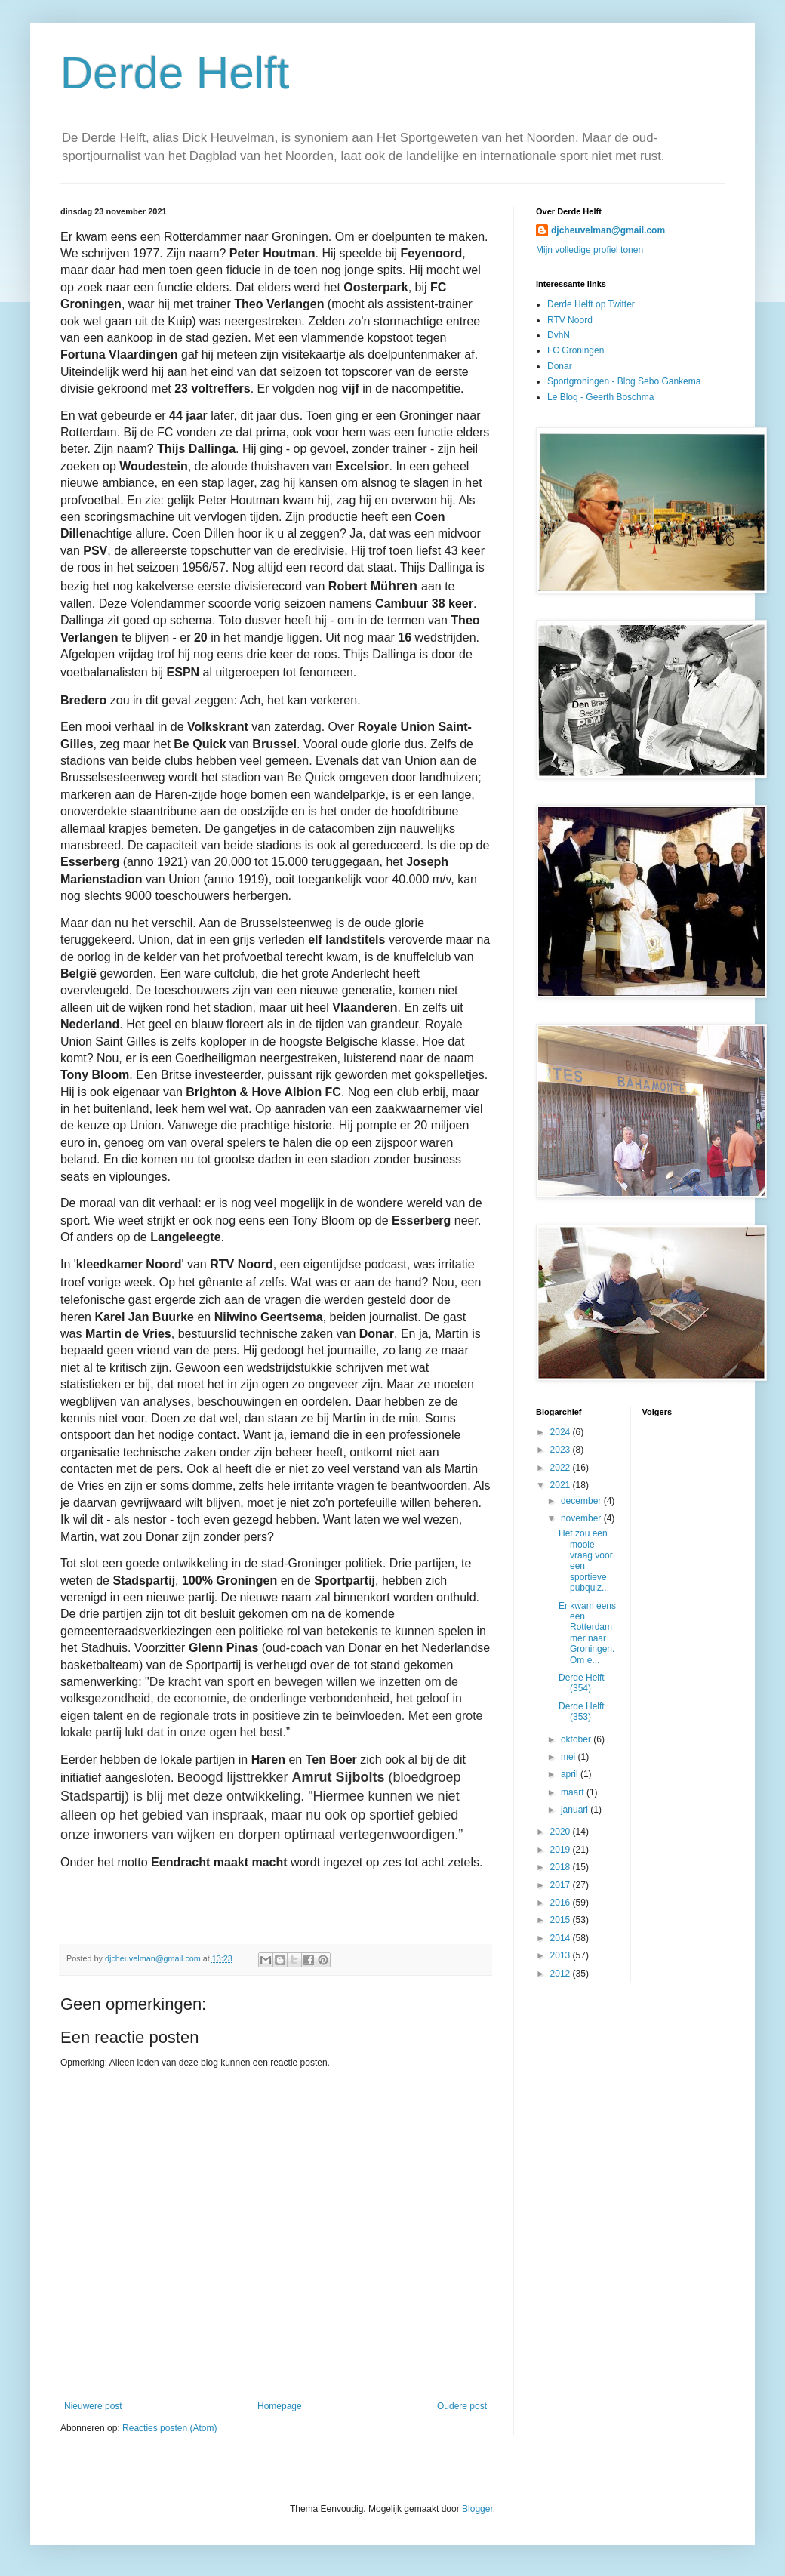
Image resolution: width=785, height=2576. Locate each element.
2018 (561, 1867)
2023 (561, 1449)
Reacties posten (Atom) (169, 2428)
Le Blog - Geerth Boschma (600, 397)
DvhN (558, 335)
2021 (561, 1485)
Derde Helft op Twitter (591, 304)
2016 (561, 1902)
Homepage (279, 2406)
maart (573, 1792)
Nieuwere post (93, 2406)
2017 (561, 1885)
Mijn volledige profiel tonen (589, 250)
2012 (561, 1973)
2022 (561, 1467)
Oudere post (462, 2406)
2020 (561, 1831)
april (570, 1774)
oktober (577, 1739)
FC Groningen (575, 350)
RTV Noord (570, 320)
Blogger (477, 2509)
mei (569, 1757)
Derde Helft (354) (582, 1682)
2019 (561, 1849)
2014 (561, 1938)
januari (575, 1809)
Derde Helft (174, 73)
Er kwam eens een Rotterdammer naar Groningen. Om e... (587, 1633)
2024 (561, 1432)
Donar (559, 366)
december (582, 1501)
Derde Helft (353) (582, 1711)
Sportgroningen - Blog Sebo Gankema (623, 381)
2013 (561, 1955)
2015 (561, 1920)
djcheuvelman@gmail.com (608, 230)
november (582, 1518)
